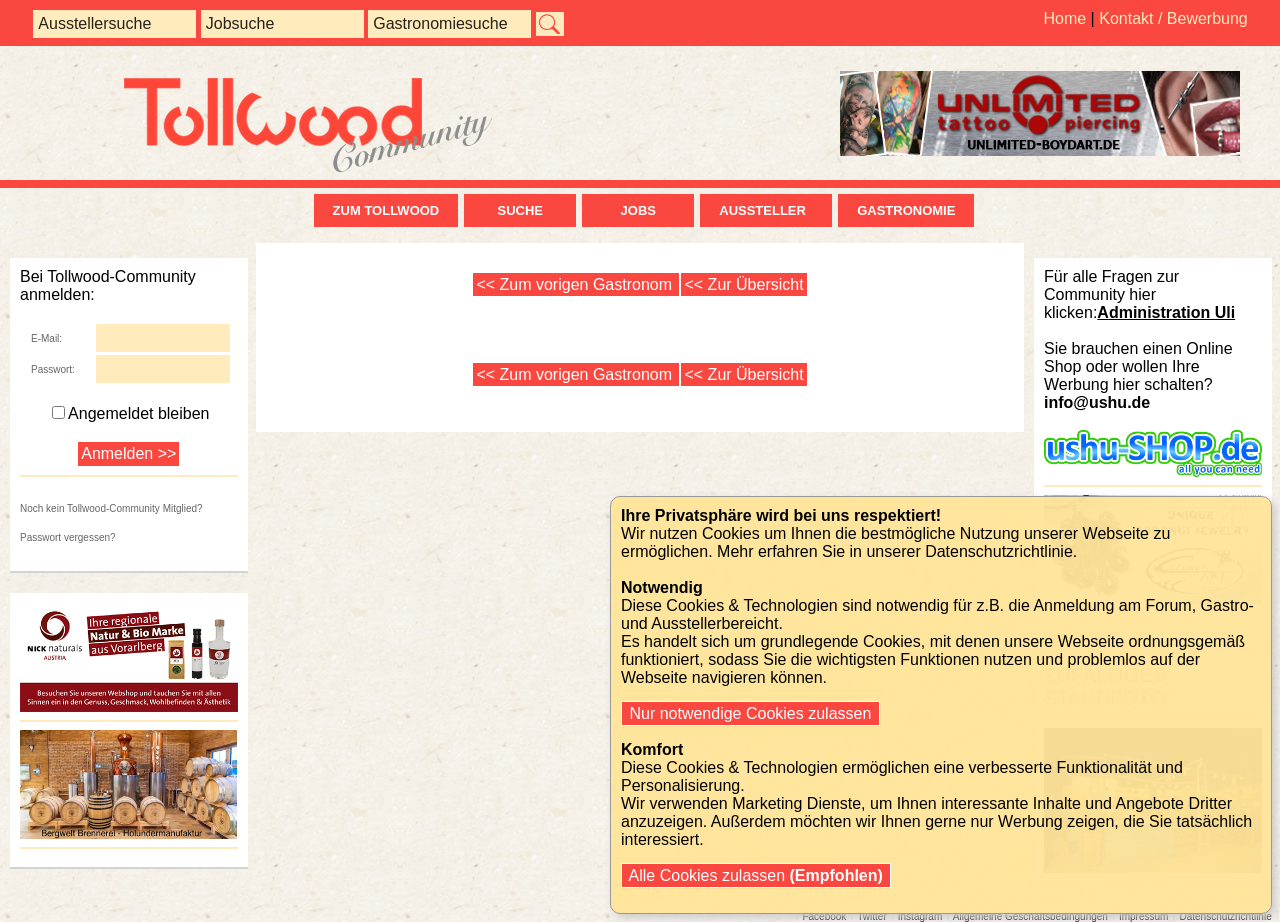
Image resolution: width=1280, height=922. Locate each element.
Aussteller (766, 210)
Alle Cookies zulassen (756, 875)
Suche (520, 210)
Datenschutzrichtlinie (999, 551)
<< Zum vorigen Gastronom (576, 284)
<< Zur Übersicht (743, 284)
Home (1064, 18)
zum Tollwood (386, 210)
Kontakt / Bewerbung (1173, 18)
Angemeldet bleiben (130, 413)
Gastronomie (906, 210)
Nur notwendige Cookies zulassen (750, 713)
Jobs (638, 210)
